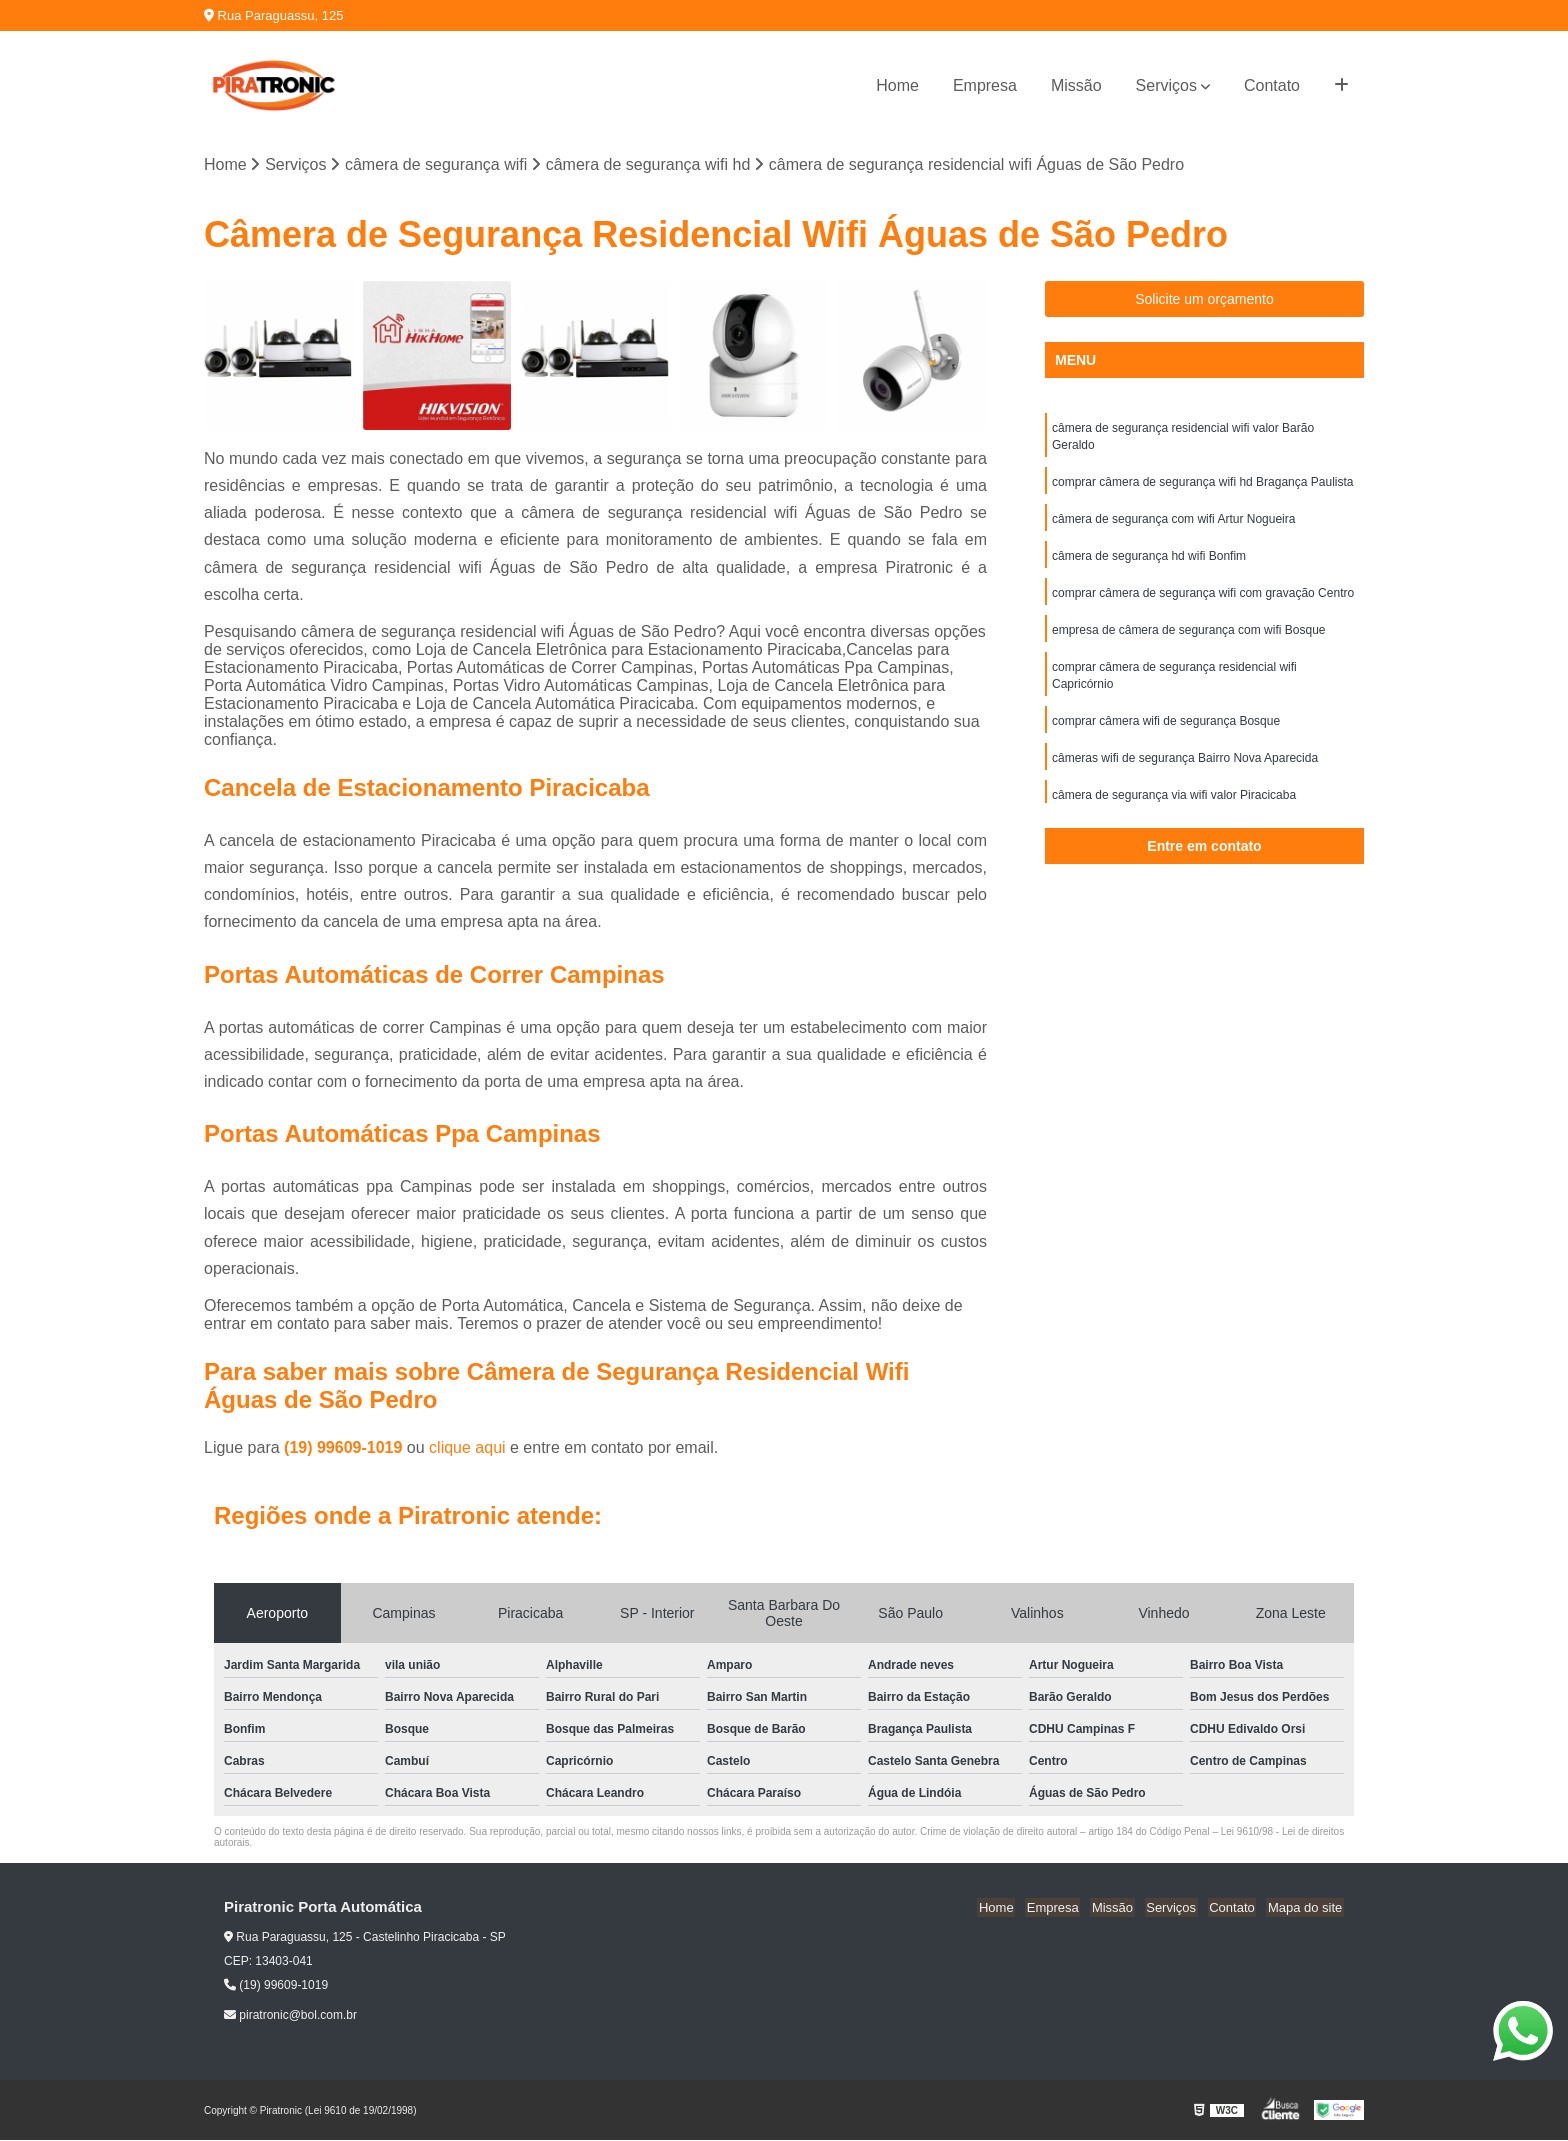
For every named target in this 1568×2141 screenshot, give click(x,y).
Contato (1272, 85)
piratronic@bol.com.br (290, 2016)
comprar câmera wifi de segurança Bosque (1166, 731)
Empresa (985, 85)
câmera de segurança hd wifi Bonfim (1149, 561)
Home (897, 85)
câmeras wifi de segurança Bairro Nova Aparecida (1185, 769)
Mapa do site (1306, 1908)
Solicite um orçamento (1204, 300)
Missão (1076, 85)
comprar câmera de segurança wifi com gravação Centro (1203, 599)
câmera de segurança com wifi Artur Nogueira (1173, 523)
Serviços (1166, 85)
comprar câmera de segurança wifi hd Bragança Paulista (1203, 485)
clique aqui (467, 1448)
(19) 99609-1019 (345, 1448)
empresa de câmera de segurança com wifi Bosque (1188, 637)
